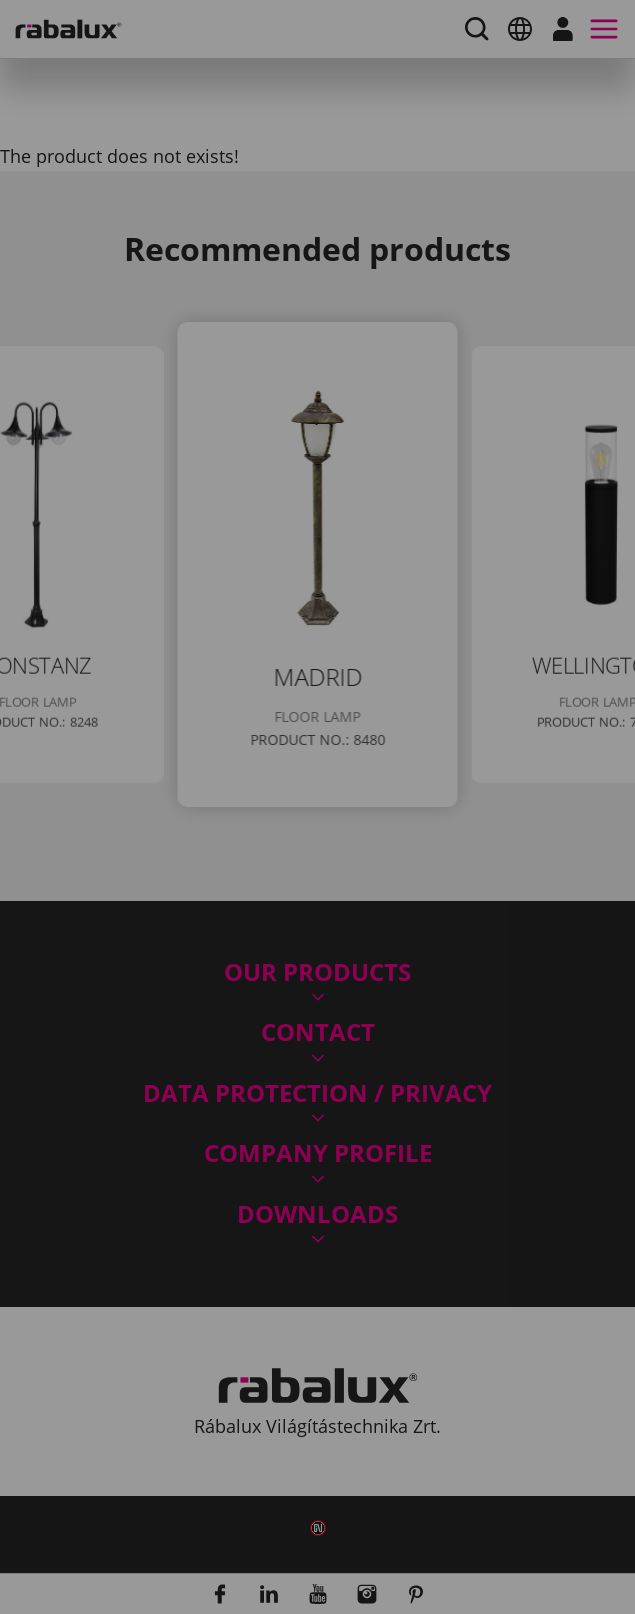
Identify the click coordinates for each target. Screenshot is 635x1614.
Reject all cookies (400, 923)
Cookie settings (194, 923)
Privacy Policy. (341, 864)
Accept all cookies (207, 974)
